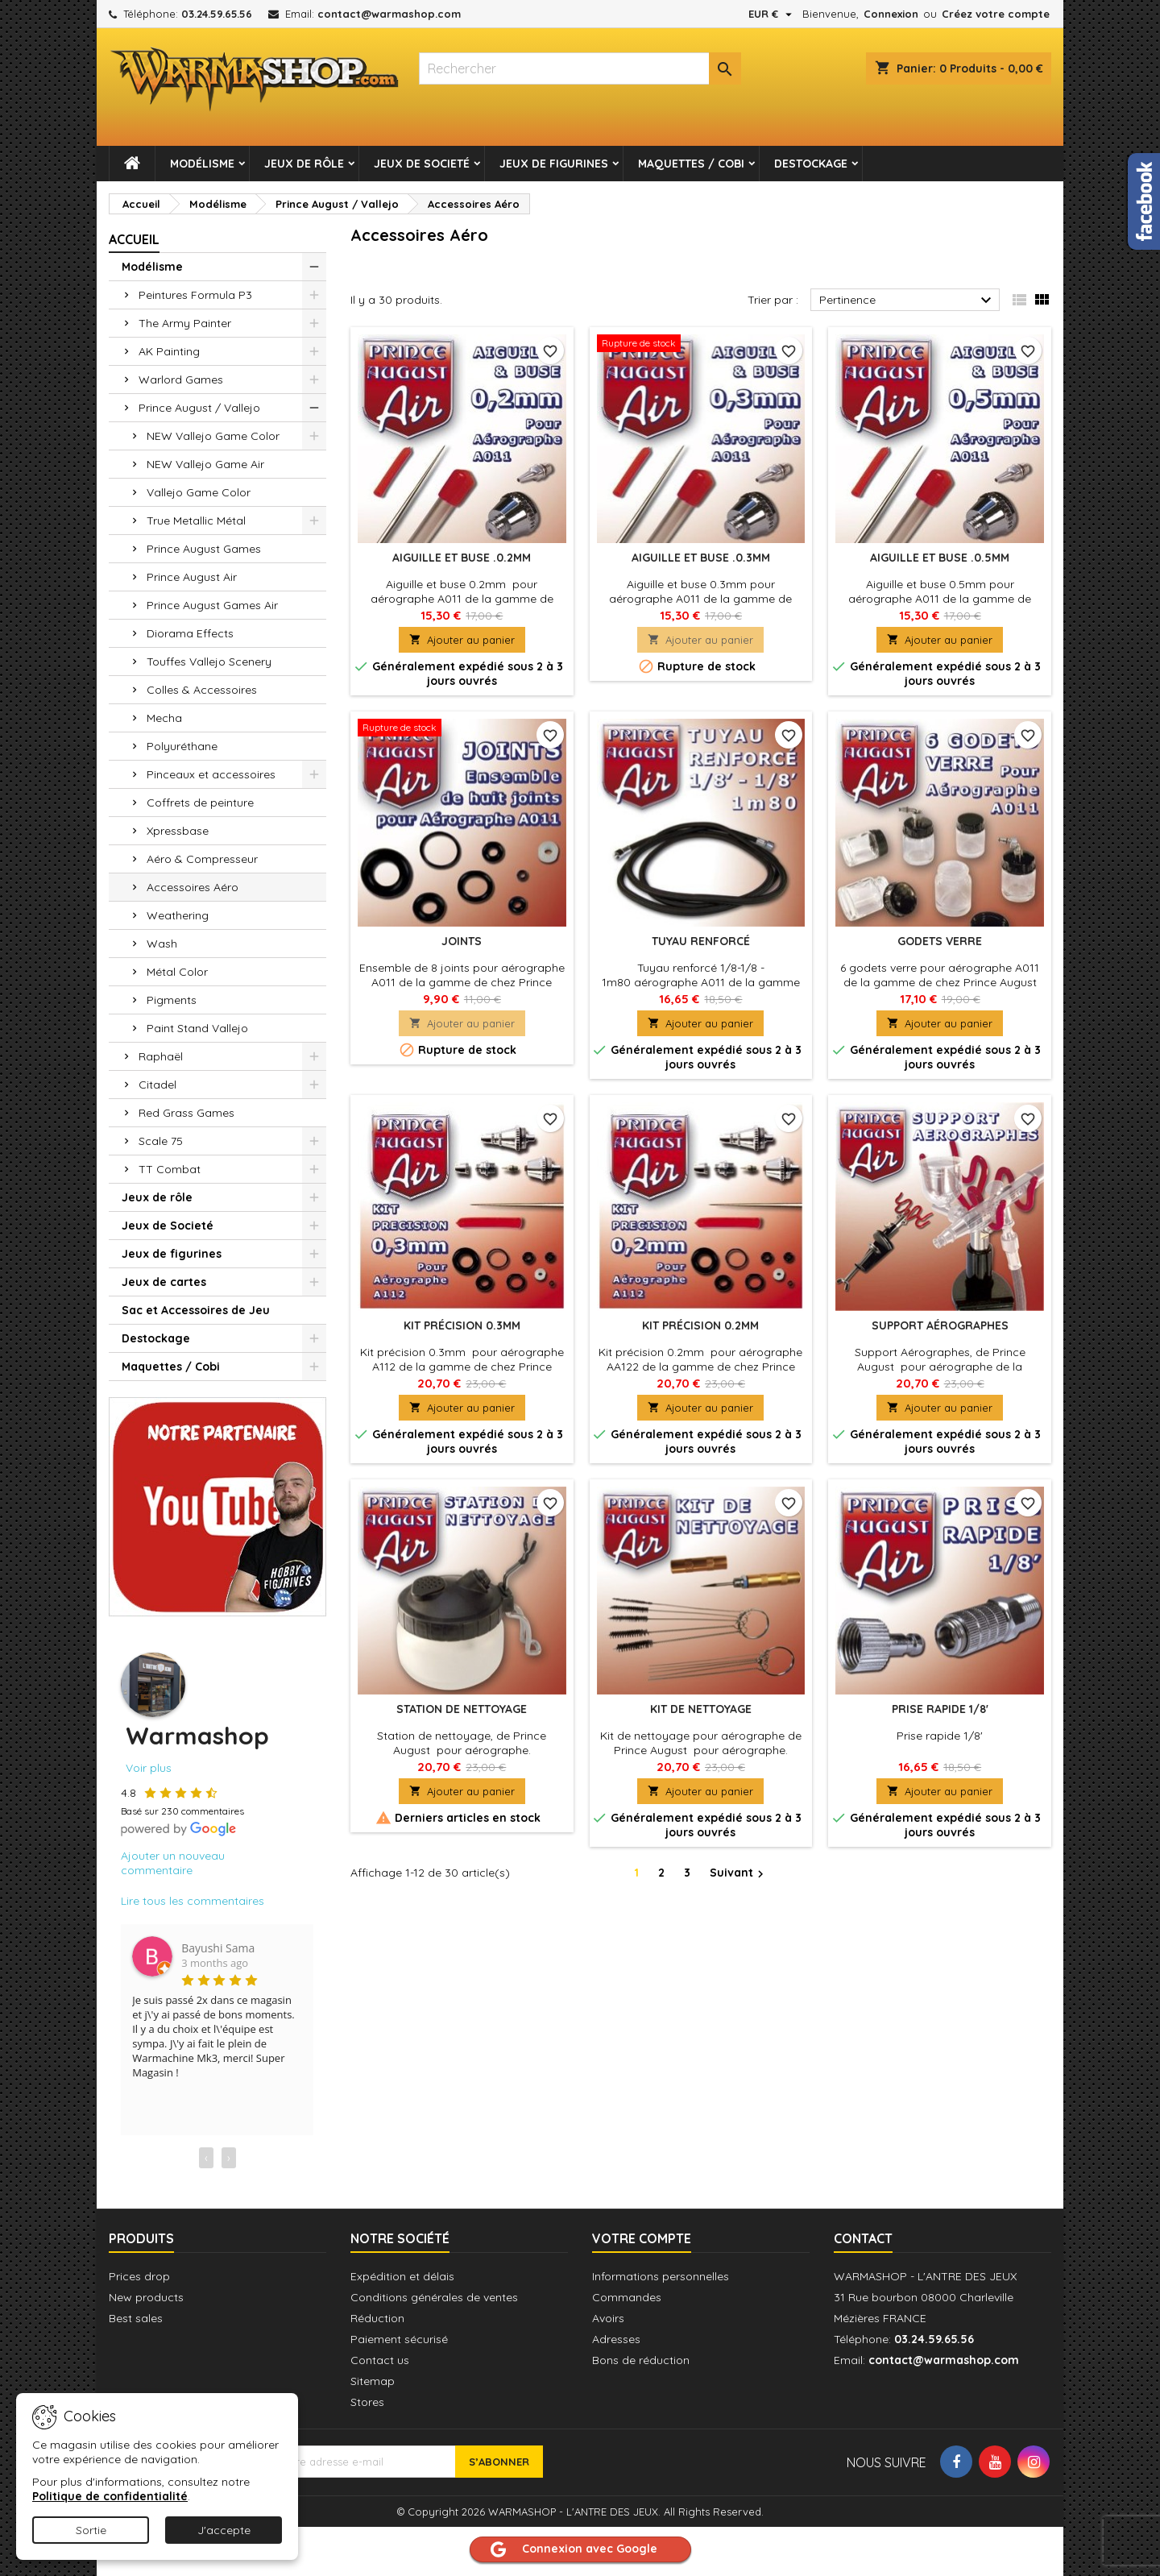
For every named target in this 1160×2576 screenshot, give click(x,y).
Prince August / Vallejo (199, 407)
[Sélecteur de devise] (772, 13)
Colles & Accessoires (202, 689)
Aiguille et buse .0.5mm (939, 557)
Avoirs (608, 2318)
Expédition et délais (402, 2276)
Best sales (136, 2318)
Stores (367, 2402)
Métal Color (177, 971)
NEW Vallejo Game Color (213, 436)
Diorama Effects (190, 633)
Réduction (377, 2318)
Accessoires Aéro (192, 887)
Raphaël (161, 1056)
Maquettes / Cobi (691, 163)
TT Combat (170, 1169)
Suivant (739, 1873)
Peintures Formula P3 (195, 295)
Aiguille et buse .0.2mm (461, 557)
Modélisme (202, 163)
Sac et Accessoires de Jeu (196, 1310)
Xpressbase (178, 830)
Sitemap (372, 2381)
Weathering (178, 915)
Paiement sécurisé (399, 2339)
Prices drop (139, 2276)
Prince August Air (192, 577)
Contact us (379, 2360)
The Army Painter (185, 323)
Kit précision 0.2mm (700, 1325)
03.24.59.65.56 (216, 13)
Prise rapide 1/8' (940, 1709)
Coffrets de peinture (200, 802)
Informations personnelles (660, 2276)
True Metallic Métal (196, 520)
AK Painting (169, 351)
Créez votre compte (996, 13)
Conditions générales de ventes (434, 2297)
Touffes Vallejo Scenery (209, 661)
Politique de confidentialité (110, 2496)
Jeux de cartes (164, 1282)
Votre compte (641, 2238)
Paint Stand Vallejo (197, 1028)
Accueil (134, 239)
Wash (162, 943)
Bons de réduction (641, 2360)
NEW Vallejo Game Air (205, 464)
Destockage (810, 163)
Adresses (616, 2339)
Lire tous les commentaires (192, 1901)
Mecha (164, 718)
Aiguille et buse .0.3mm (701, 557)
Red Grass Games (186, 1112)
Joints (461, 941)
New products (146, 2297)
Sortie (91, 2530)
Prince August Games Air (212, 605)
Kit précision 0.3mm (462, 1325)
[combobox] (580, 68)
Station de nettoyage (461, 1709)
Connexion (891, 13)
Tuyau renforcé (701, 941)
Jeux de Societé (422, 163)
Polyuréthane (182, 746)
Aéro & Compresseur (202, 859)
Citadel (157, 1084)
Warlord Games (181, 379)
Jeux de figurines (553, 163)
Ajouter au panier (462, 639)
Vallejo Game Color (199, 492)
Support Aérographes (940, 1325)
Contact (863, 2238)
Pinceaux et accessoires (211, 774)
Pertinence (907, 300)
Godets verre (939, 941)
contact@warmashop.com (389, 13)
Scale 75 (161, 1141)
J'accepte (224, 2530)
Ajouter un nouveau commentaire (173, 1862)
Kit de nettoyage (701, 1709)
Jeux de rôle (304, 163)
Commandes (626, 2297)
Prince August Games (204, 548)
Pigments (172, 1000)
